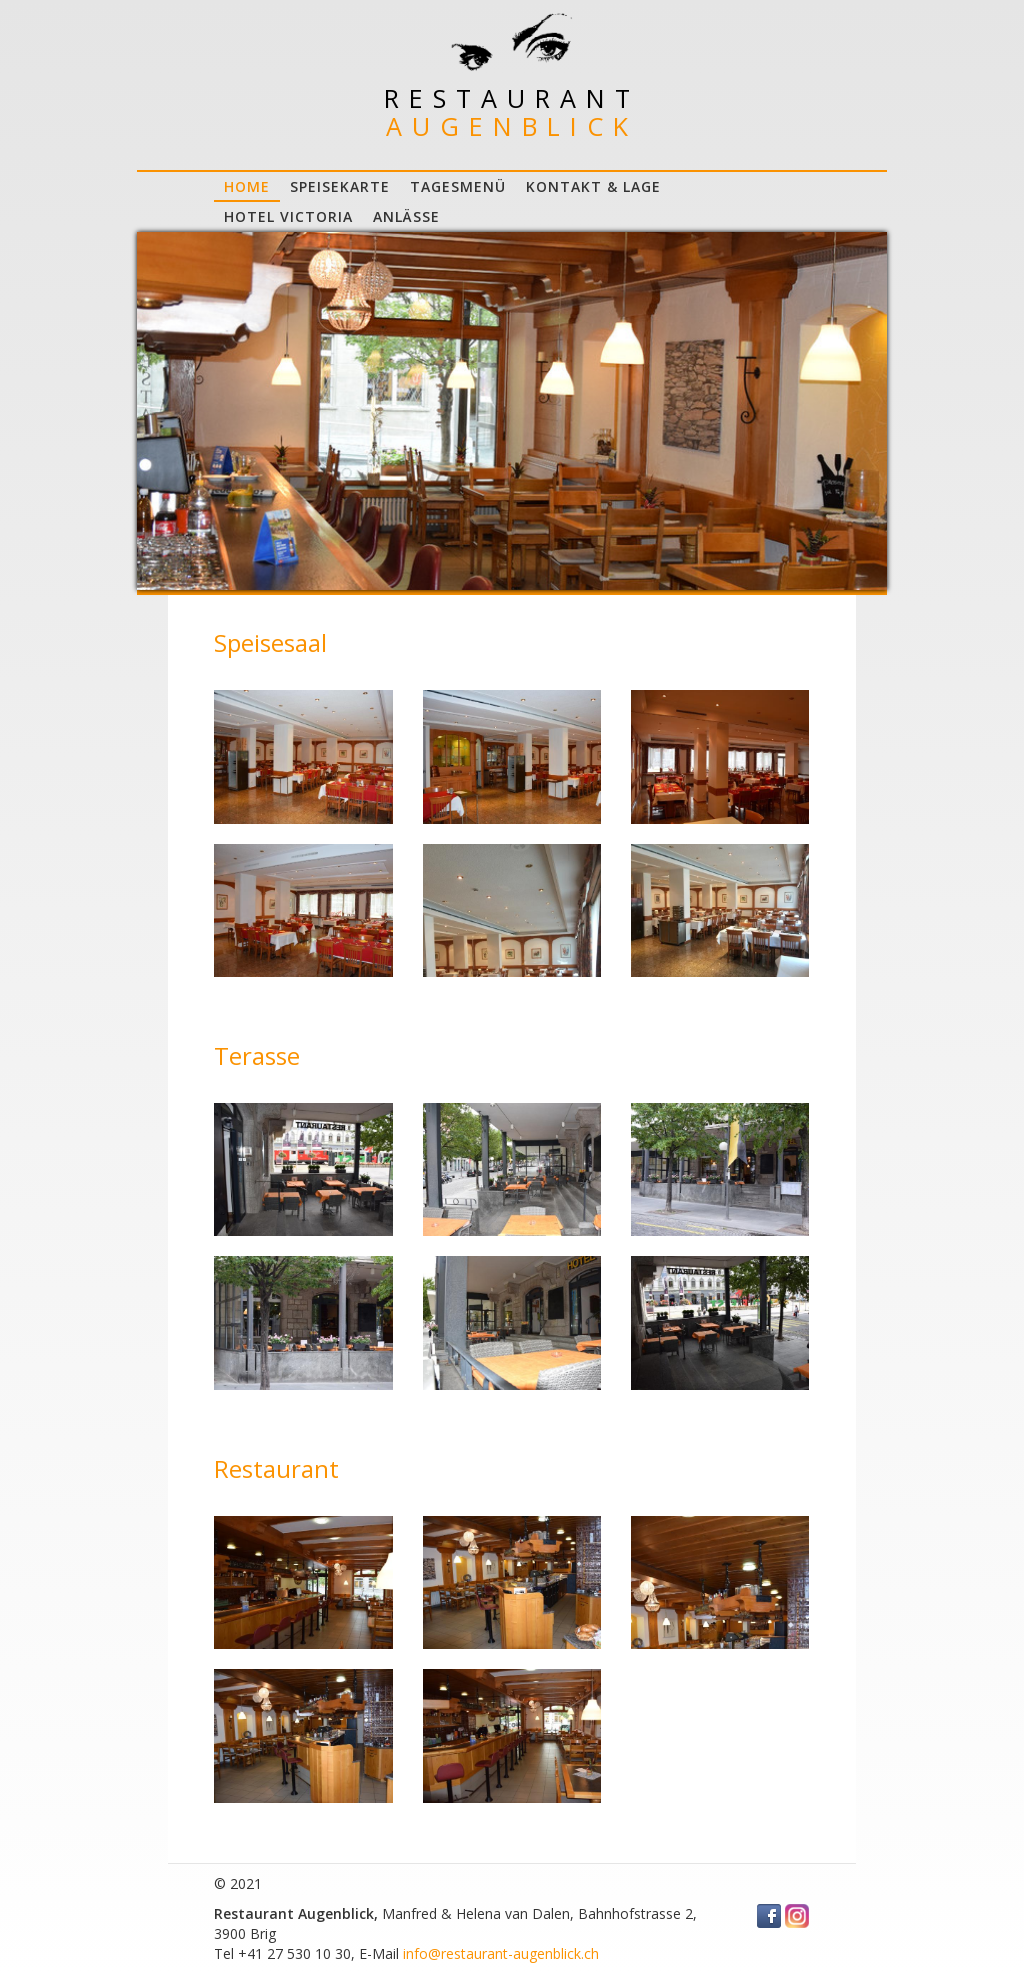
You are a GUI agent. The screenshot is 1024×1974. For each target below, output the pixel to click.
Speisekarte (340, 186)
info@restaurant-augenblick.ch (501, 1953)
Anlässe (406, 216)
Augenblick (512, 126)
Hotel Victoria (288, 216)
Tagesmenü (458, 186)
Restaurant (512, 98)
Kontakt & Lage (593, 186)
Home (247, 186)
